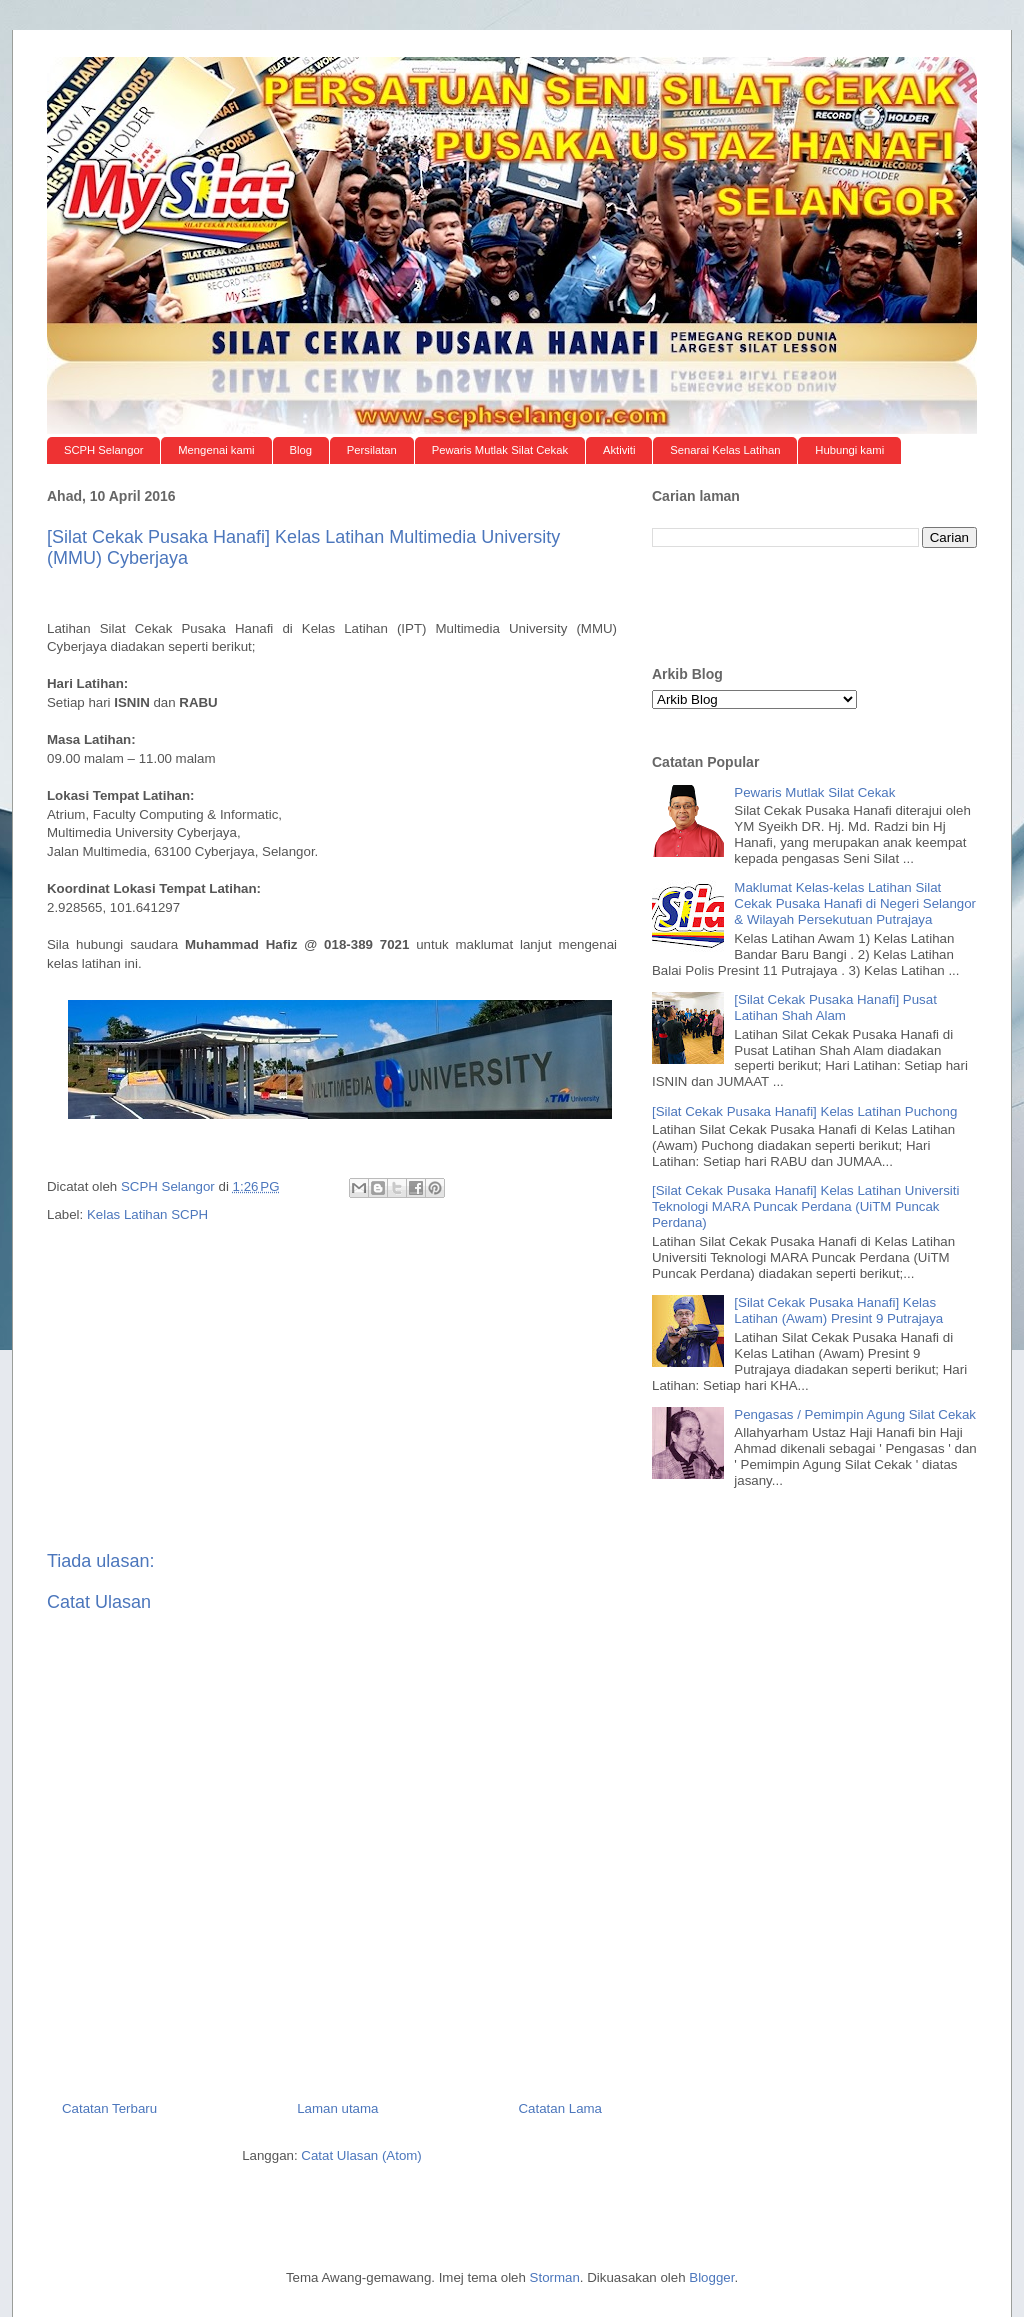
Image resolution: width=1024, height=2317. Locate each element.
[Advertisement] (332, 596)
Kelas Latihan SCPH (147, 1214)
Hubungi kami (849, 450)
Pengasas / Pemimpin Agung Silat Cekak (855, 1414)
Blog (300, 450)
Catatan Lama (560, 2108)
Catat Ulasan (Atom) (361, 2155)
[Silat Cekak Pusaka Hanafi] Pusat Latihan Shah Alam (835, 1007)
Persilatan (372, 450)
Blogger (711, 2277)
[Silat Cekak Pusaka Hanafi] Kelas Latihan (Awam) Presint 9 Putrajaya (838, 1310)
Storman (555, 2277)
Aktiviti (619, 450)
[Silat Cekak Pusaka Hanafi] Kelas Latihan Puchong (804, 1111)
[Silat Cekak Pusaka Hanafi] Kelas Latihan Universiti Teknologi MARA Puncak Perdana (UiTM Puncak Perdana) (805, 1206)
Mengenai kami (216, 450)
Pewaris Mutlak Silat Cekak (500, 450)
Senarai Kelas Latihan (725, 450)
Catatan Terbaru (109, 2108)
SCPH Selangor (104, 450)
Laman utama (337, 2108)
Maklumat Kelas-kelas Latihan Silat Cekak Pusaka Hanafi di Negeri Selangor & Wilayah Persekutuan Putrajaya (855, 903)
